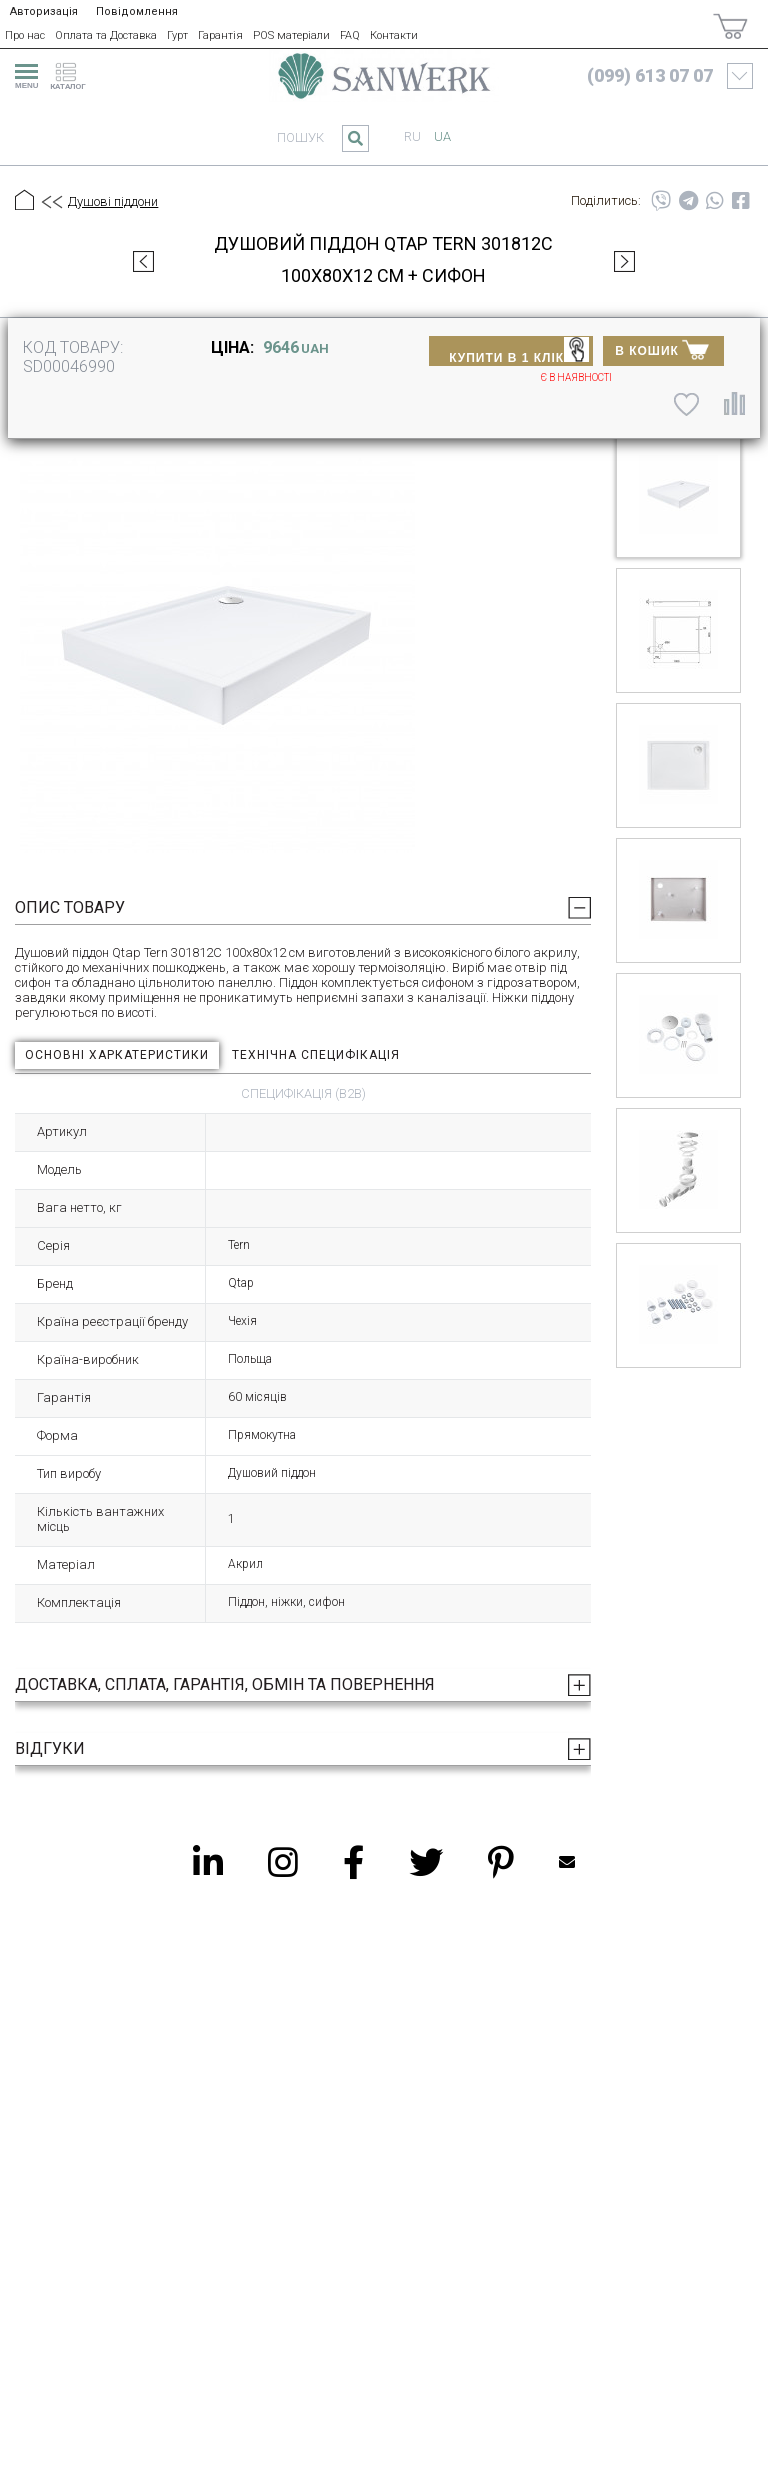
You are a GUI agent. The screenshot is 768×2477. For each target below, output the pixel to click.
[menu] (24, 73)
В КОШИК (661, 349)
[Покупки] (730, 26)
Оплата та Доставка (106, 35)
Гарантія (220, 35)
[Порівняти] (734, 404)
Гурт (177, 35)
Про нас (25, 35)
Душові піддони (113, 201)
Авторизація (44, 11)
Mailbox (567, 1862)
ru (412, 136)
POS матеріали (291, 35)
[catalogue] (74, 73)
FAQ (350, 35)
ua (442, 136)
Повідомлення (137, 11)
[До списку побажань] (686, 404)
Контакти (394, 35)
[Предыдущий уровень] (51, 202)
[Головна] (24, 202)
